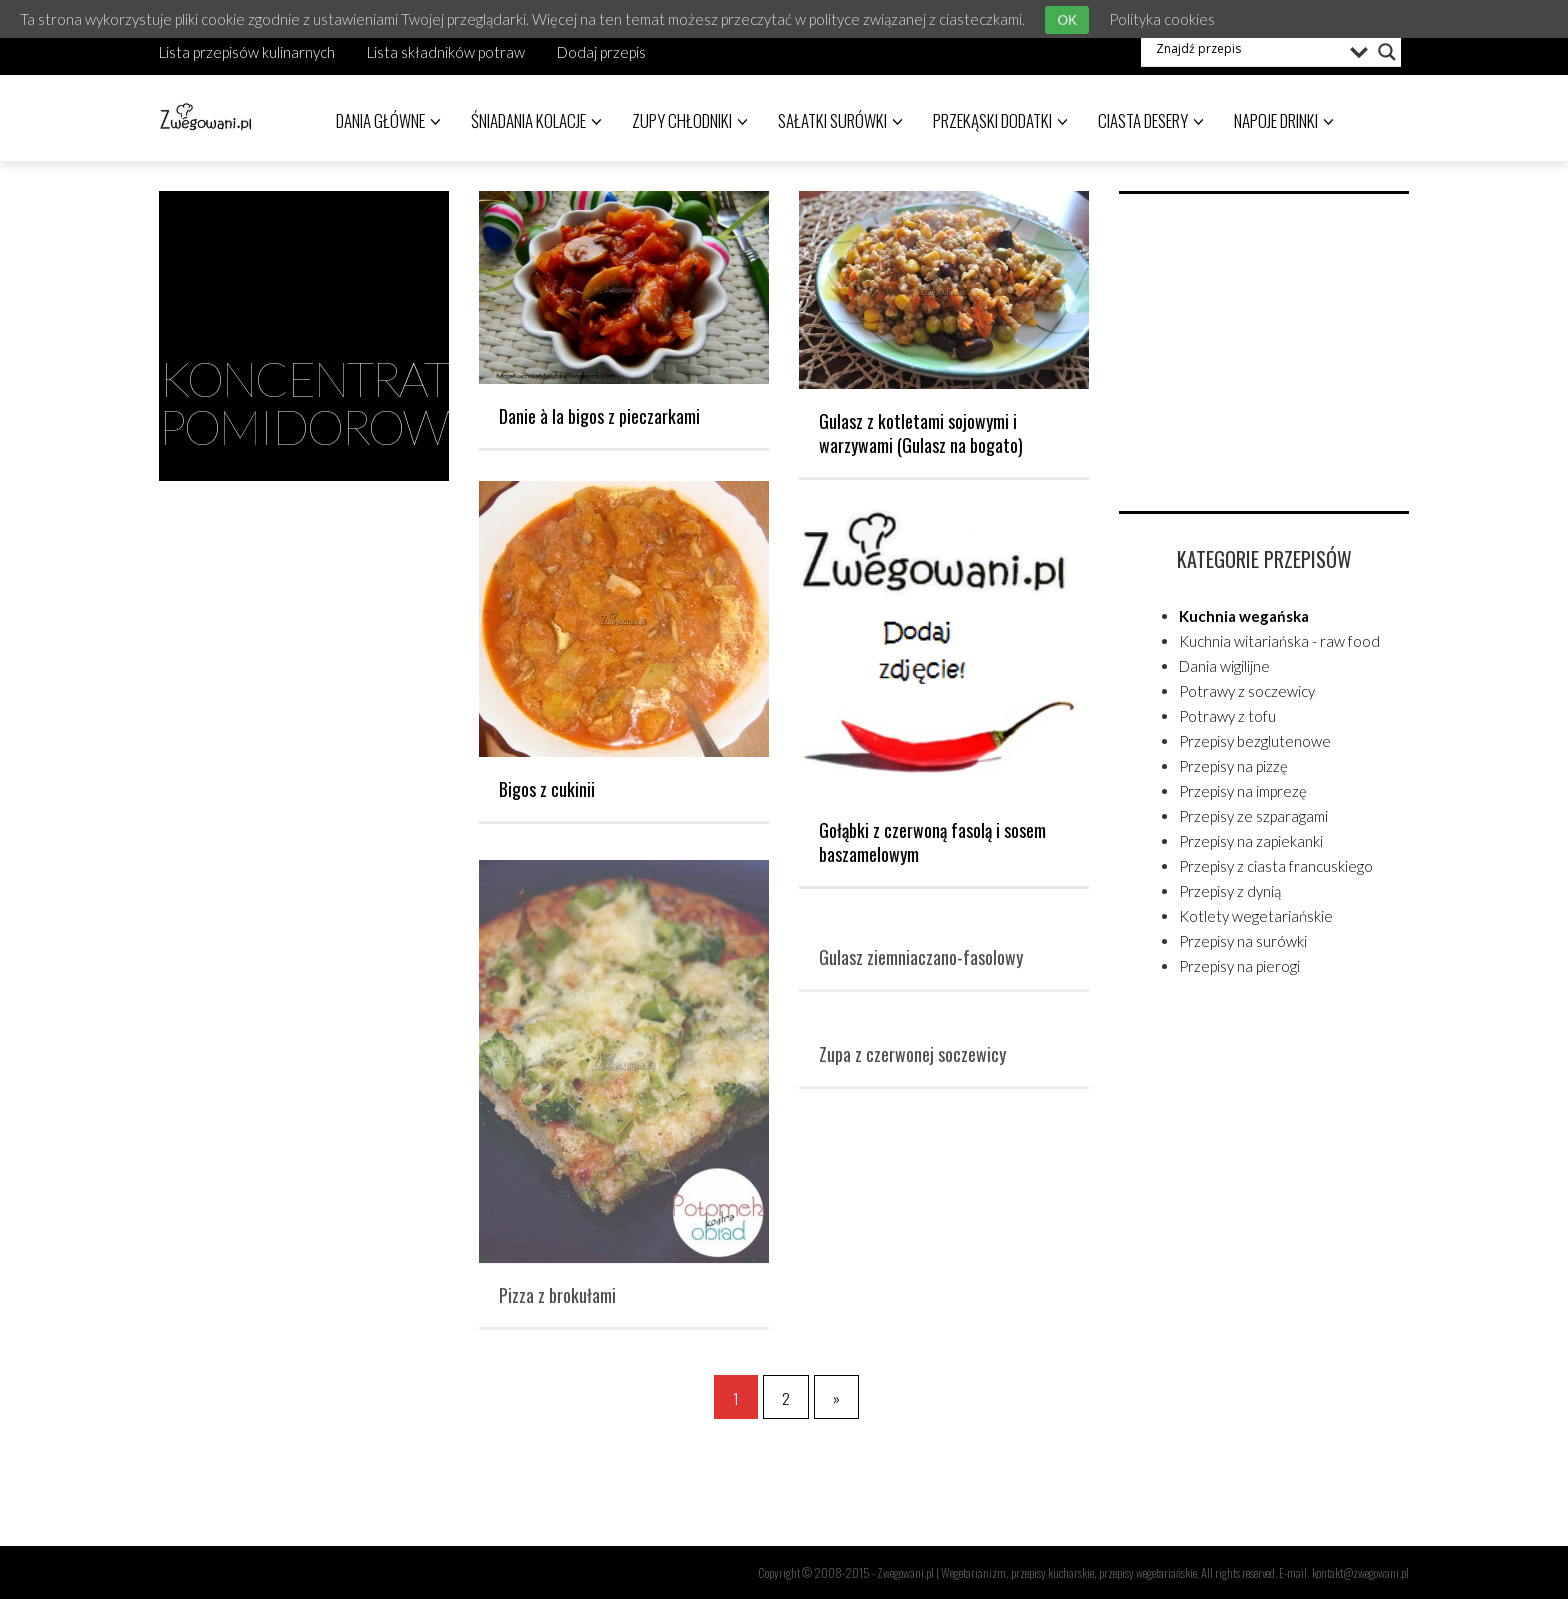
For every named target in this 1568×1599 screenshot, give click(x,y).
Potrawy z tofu (1227, 716)
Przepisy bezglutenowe (1255, 741)
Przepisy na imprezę (1243, 791)
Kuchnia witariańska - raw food (1279, 641)
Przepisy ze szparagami (1253, 816)
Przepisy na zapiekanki (1251, 841)
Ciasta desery (1151, 120)
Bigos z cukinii (547, 789)
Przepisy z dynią (1230, 891)
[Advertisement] (1269, 349)
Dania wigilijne (1224, 666)
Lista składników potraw (446, 52)
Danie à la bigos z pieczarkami (599, 416)
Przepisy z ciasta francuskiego (1276, 866)
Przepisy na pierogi (1239, 966)
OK (1067, 20)
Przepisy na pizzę (1233, 766)
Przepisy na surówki (1243, 941)
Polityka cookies (1162, 19)
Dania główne (388, 120)
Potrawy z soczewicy (1247, 691)
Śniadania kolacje (536, 120)
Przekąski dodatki (1000, 120)
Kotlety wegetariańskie (1256, 916)
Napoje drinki (1284, 120)
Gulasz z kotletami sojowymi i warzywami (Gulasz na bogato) (921, 433)
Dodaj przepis (601, 52)
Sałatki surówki (840, 120)
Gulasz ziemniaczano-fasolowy (921, 965)
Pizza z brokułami (557, 1303)
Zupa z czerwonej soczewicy (912, 1062)
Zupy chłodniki (690, 120)
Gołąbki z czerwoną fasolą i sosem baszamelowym (932, 842)
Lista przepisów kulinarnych (247, 52)
